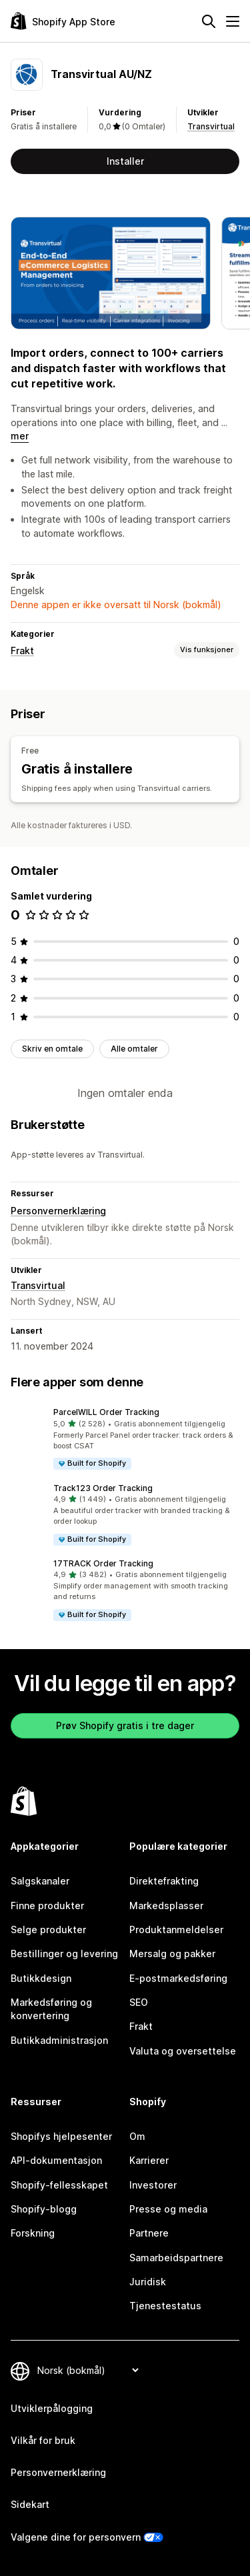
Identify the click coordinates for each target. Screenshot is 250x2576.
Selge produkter (48, 1929)
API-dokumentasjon (56, 2160)
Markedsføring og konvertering (51, 2009)
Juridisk (147, 2281)
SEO (138, 2002)
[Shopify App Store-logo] (63, 21)
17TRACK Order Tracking (103, 1563)
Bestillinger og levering (64, 1953)
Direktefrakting (164, 1880)
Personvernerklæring (58, 1210)
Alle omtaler (134, 1049)
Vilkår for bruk (43, 2440)
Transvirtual (211, 126)
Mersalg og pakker (172, 1953)
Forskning (33, 2233)
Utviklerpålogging (52, 2408)
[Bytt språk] (88, 2370)
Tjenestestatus (165, 2305)
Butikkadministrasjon (59, 2040)
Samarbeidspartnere (176, 2257)
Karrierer (149, 2160)
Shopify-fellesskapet (59, 2185)
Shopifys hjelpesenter (61, 2136)
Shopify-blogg (44, 2209)
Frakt (22, 650)
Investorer (153, 2185)
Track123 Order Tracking (103, 1488)
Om (137, 2136)
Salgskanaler (40, 1880)
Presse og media (168, 2209)
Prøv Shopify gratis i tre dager (125, 1725)
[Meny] (232, 21)
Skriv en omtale (52, 1049)
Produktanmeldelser (176, 1929)
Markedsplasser (166, 1905)
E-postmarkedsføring (178, 1978)
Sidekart (30, 2504)
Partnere (149, 2233)
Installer (125, 161)
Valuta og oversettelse (182, 2051)
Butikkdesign (41, 1978)
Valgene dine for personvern (76, 2537)
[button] (125, 1438)
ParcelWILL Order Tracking (106, 1412)
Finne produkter (47, 1905)
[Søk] (208, 21)
